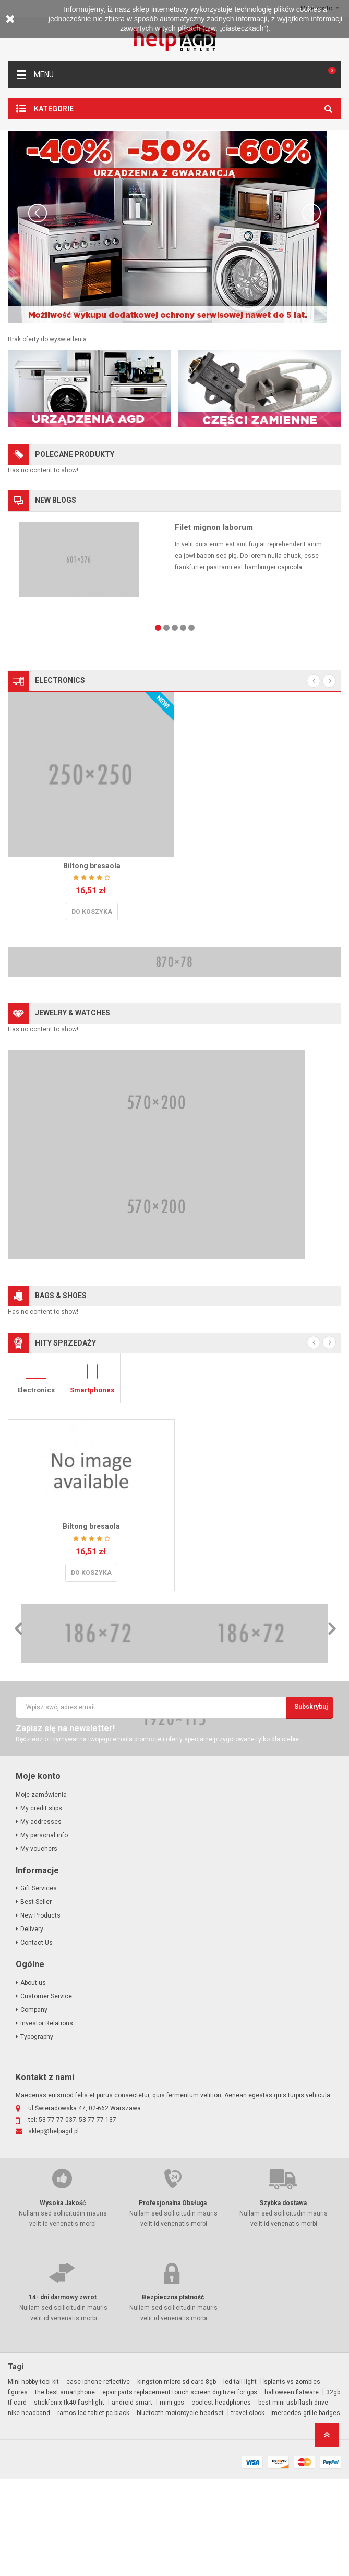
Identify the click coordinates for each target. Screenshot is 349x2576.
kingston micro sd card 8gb (176, 2478)
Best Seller (36, 1998)
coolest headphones (221, 2499)
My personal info (44, 1932)
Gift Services (38, 1985)
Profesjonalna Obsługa (173, 2300)
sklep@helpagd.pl (53, 2228)
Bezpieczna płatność (173, 2394)
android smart (132, 2499)
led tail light (240, 2478)
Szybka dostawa (283, 2300)
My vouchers (38, 1945)
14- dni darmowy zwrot (63, 2394)
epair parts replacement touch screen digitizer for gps (179, 2489)
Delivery (31, 2026)
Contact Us (36, 2039)
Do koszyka (91, 911)
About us (33, 2079)
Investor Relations (46, 2120)
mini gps (172, 2499)
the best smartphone (65, 2489)
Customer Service (46, 2093)
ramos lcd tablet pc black (94, 2509)
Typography (36, 2133)
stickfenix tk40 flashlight (69, 2499)
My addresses (41, 1918)
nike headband (29, 2509)
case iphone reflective (98, 2478)
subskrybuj (311, 1803)
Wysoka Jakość (63, 2300)
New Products (40, 2012)
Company (33, 2106)
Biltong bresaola (92, 866)
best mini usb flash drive (293, 2499)
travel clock (248, 2509)
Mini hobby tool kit (33, 2478)
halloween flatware (291, 2489)
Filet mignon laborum (214, 527)
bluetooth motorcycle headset (180, 2509)
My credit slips (41, 1905)
